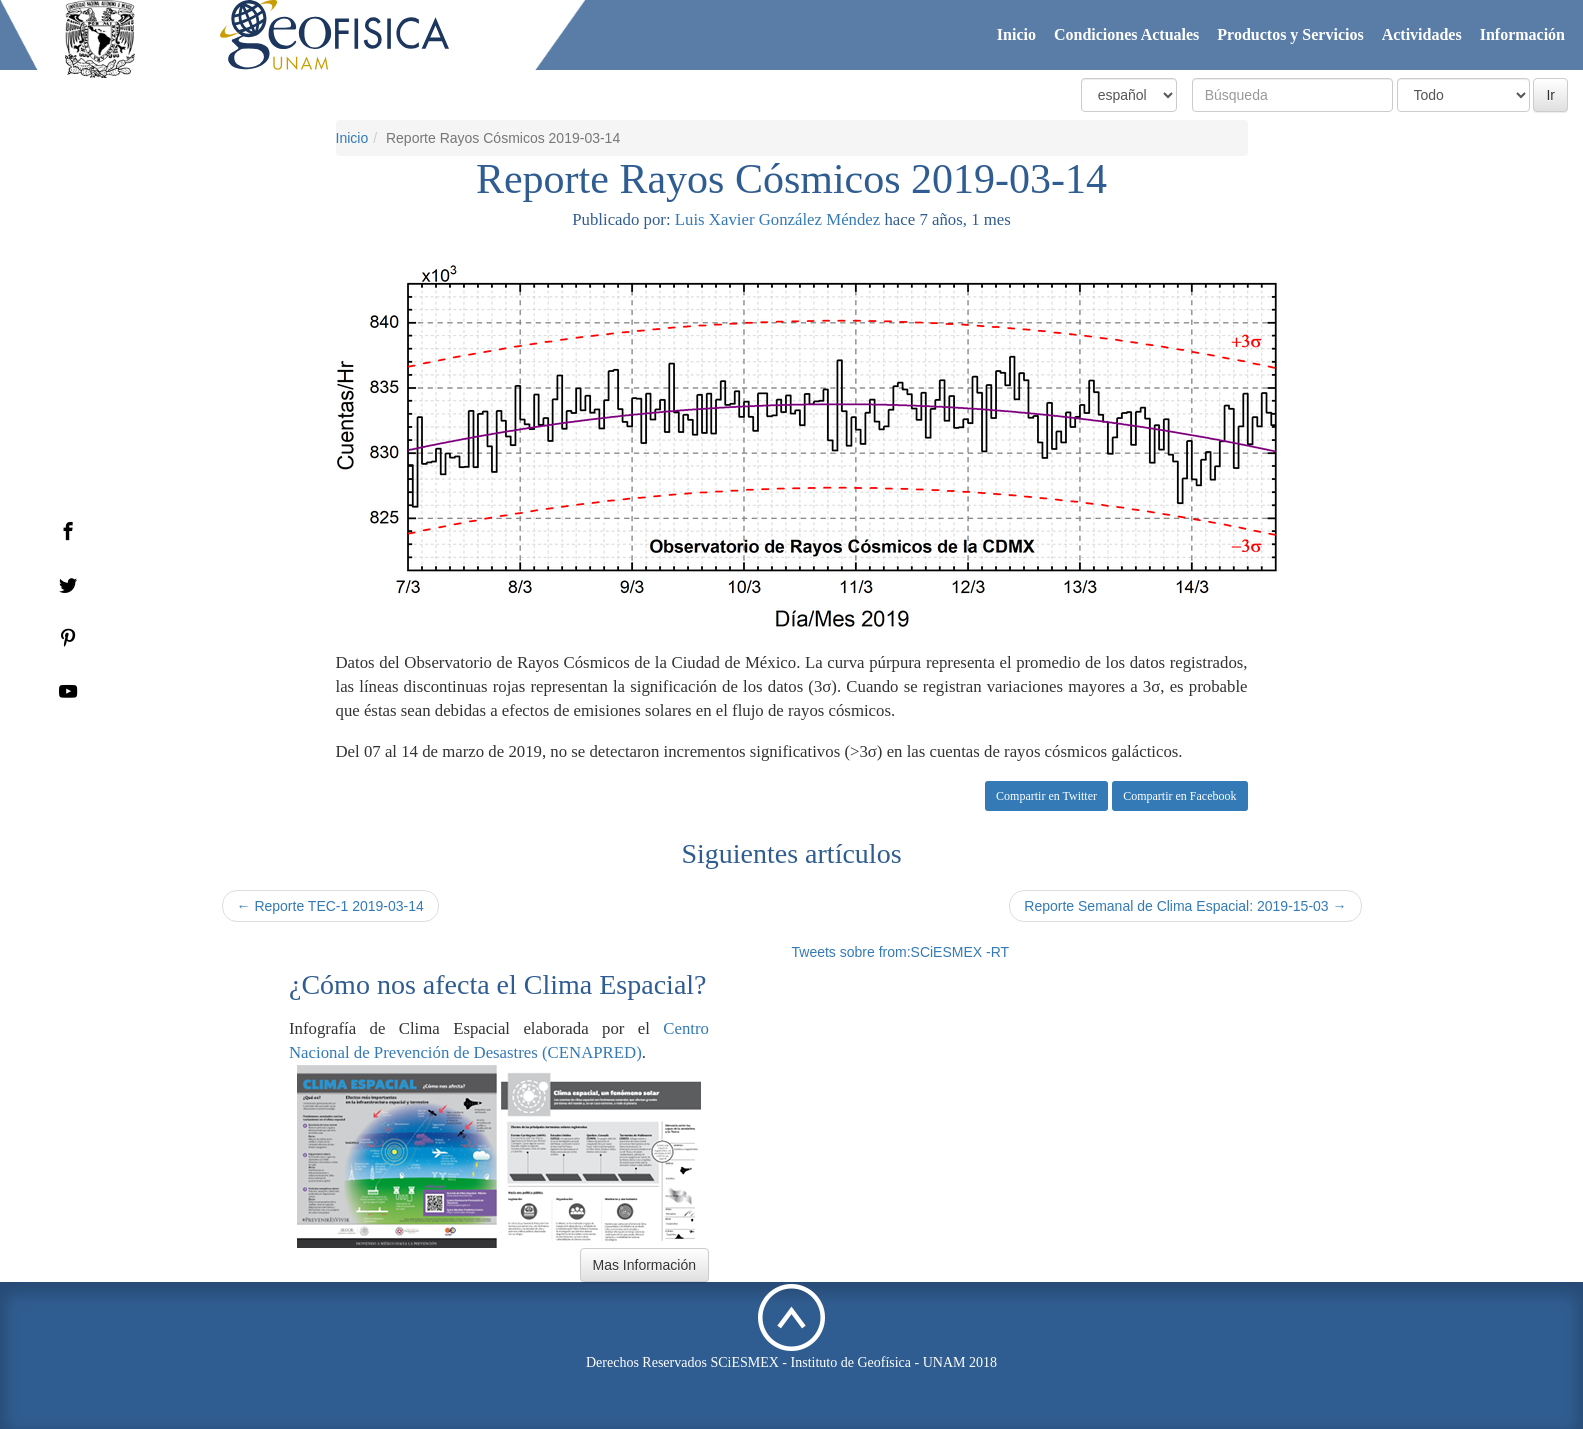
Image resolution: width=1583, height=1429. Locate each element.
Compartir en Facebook (1179, 796)
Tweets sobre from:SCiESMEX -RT (901, 952)
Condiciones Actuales (1126, 34)
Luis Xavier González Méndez (777, 219)
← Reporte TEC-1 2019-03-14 (330, 906)
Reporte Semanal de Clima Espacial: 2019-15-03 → (1185, 906)
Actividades (1422, 34)
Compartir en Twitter (1046, 796)
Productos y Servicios (1290, 34)
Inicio (1016, 34)
